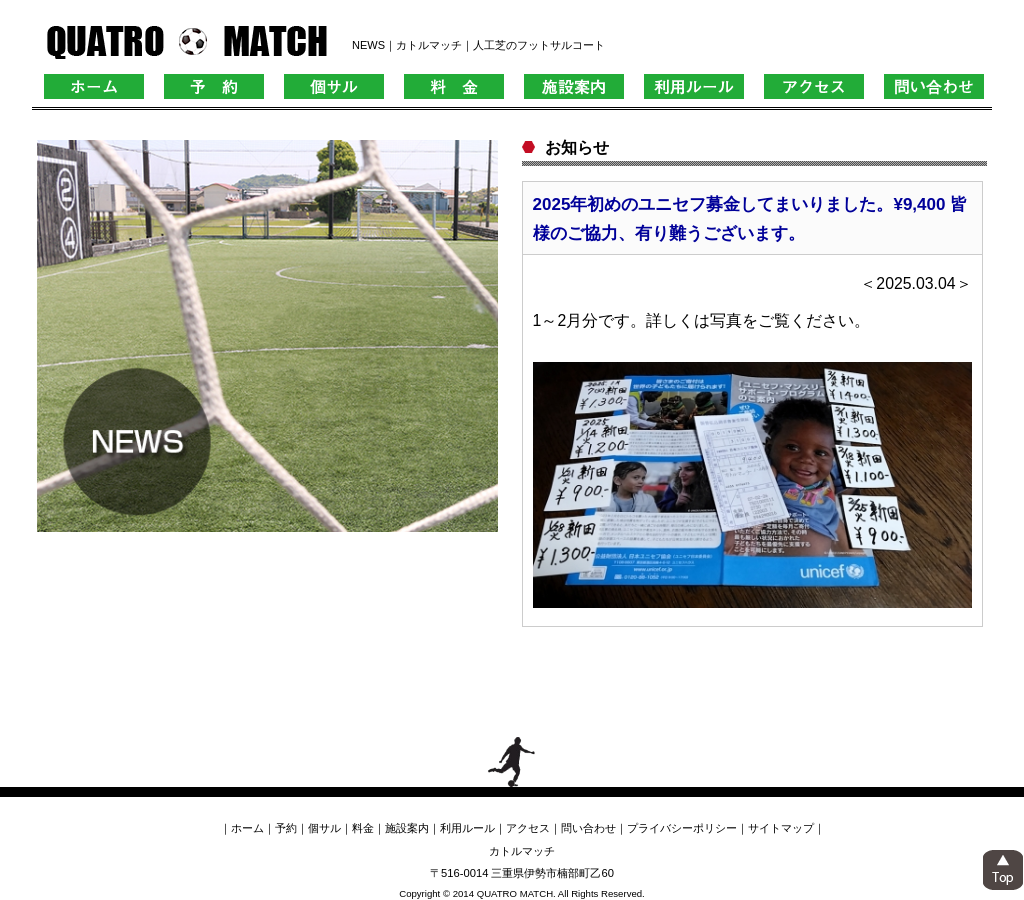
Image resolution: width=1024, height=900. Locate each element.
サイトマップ (781, 828)
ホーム (247, 828)
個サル (324, 828)
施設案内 (407, 828)
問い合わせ (588, 828)
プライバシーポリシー (682, 828)
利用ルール (467, 828)
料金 (363, 828)
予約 (286, 828)
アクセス (528, 828)
